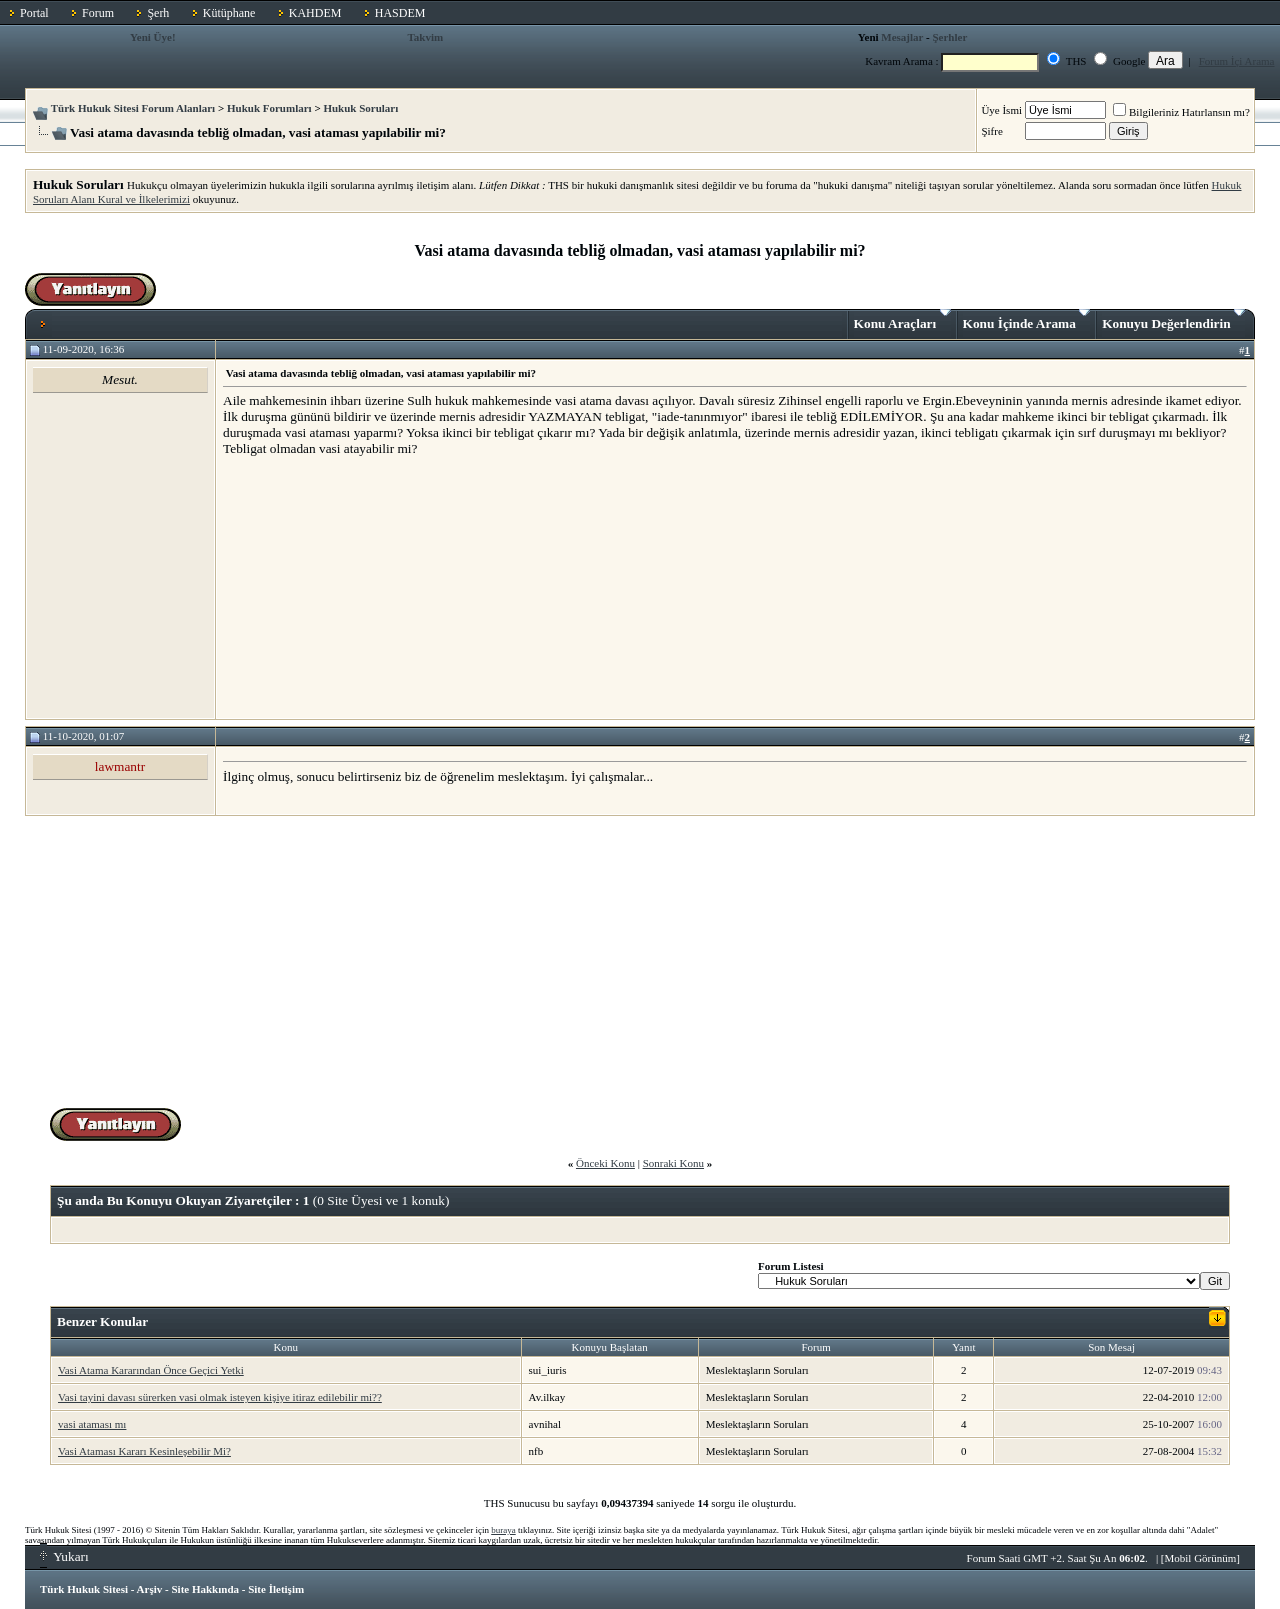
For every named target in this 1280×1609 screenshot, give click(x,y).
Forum (98, 13)
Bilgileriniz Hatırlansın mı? (1181, 112)
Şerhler (949, 37)
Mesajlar (902, 37)
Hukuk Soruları (360, 108)
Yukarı (64, 1556)
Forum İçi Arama (1237, 61)
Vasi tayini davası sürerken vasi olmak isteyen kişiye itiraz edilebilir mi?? (220, 1397)
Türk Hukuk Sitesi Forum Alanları (133, 108)
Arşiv (150, 1589)
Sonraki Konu (673, 1163)
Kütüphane (229, 13)
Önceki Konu (605, 1163)
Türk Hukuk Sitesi (84, 1589)
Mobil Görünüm (1201, 1558)
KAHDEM (315, 13)
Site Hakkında (205, 1589)
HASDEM (400, 13)
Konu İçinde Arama (1027, 320)
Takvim (426, 37)
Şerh (158, 13)
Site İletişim (276, 1589)
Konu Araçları (902, 320)
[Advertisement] (373, 587)
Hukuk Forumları (269, 108)
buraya (503, 1530)
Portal (34, 13)
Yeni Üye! (153, 37)
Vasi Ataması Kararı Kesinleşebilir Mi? (144, 1451)
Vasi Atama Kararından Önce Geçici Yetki (151, 1370)
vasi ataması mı (92, 1424)
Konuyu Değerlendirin (1173, 320)
